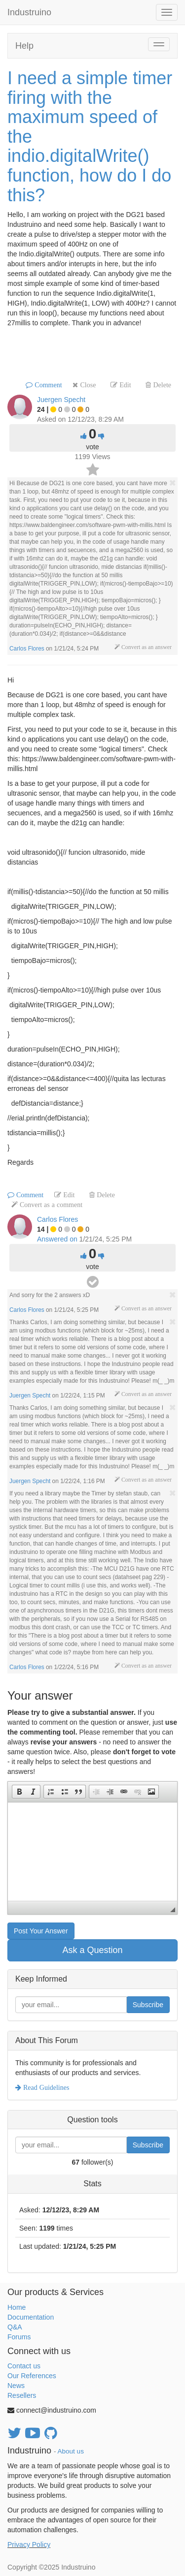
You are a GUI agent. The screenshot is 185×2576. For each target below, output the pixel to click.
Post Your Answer (41, 1931)
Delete (161, 384)
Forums (19, 2337)
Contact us (23, 2366)
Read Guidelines (45, 2087)
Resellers (21, 2395)
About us (71, 2451)
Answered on (57, 1239)
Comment (47, 384)
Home (16, 2307)
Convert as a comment (50, 1204)
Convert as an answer (146, 647)
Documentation (30, 2317)
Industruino (29, 12)
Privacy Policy (28, 2544)
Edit (124, 384)
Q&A (14, 2327)
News (16, 2386)
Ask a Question (92, 1950)
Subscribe (148, 2005)
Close (87, 384)
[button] (19, 1791)
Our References (31, 2376)
